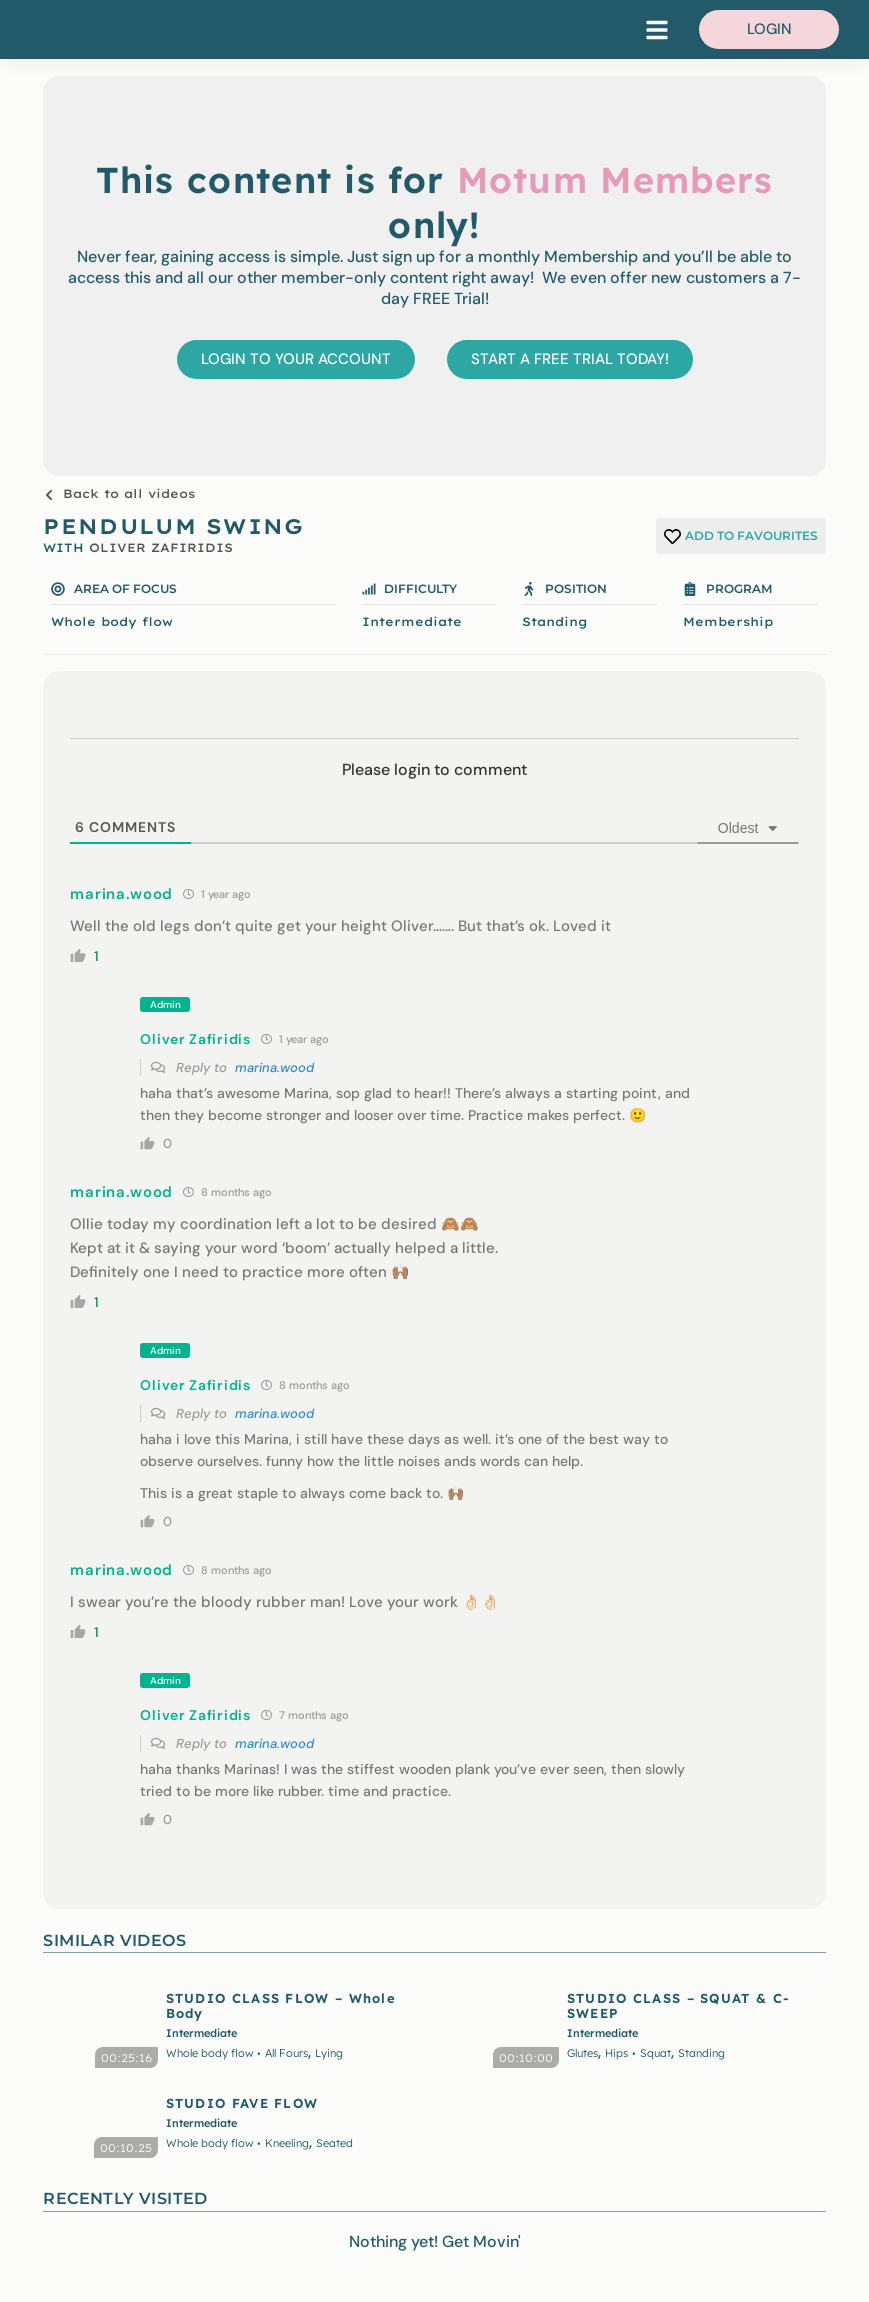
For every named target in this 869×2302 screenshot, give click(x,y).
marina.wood (274, 1067)
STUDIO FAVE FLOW (242, 2103)
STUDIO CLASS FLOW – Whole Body (281, 2005)
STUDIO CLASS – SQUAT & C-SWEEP (679, 2005)
